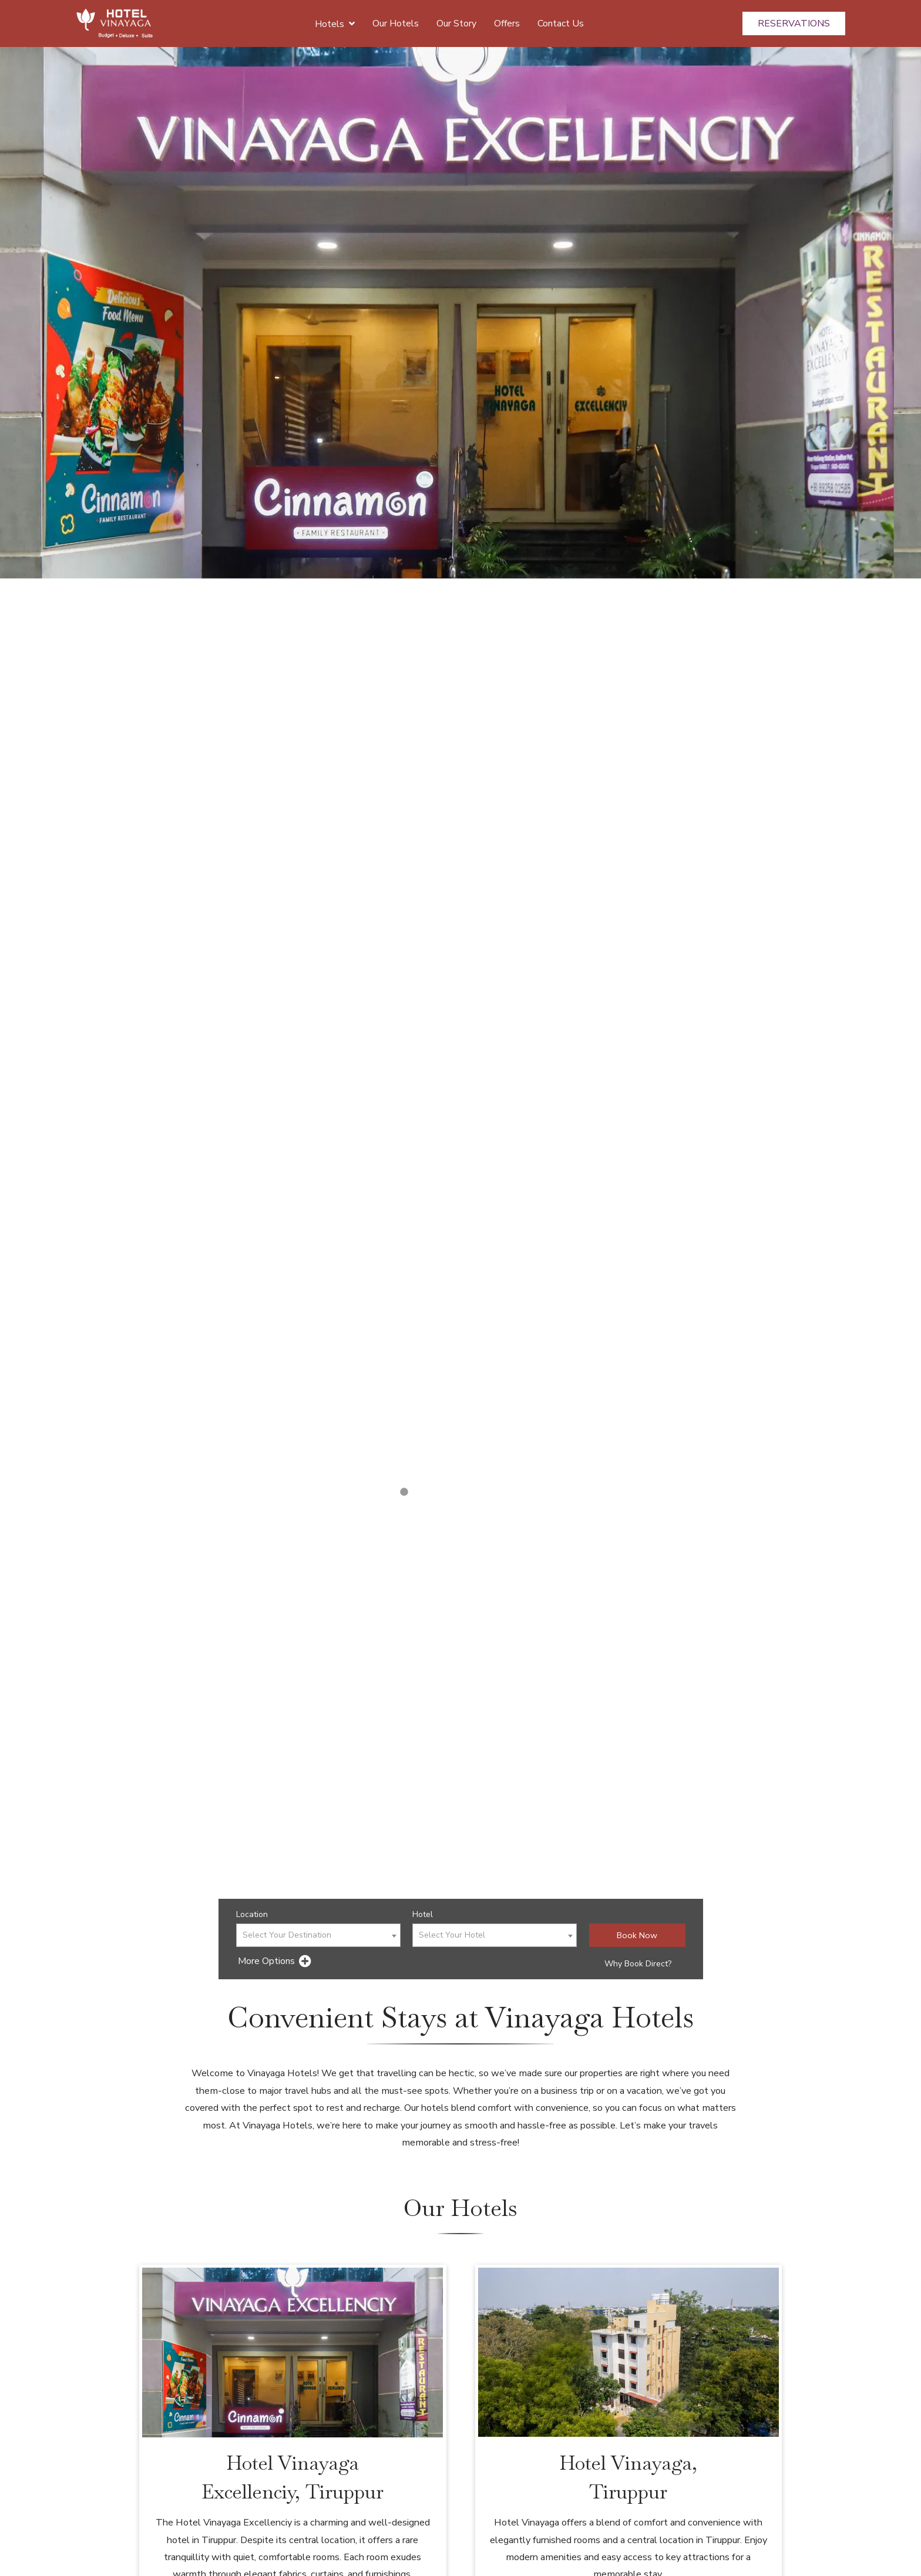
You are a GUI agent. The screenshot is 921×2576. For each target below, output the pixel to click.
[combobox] (318, 1935)
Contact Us (560, 23)
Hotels (335, 23)
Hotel (422, 1914)
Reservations (794, 23)
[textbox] (318, 1936)
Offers (507, 23)
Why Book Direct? (637, 1963)
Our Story (456, 23)
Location (252, 1914)
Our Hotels (395, 23)
